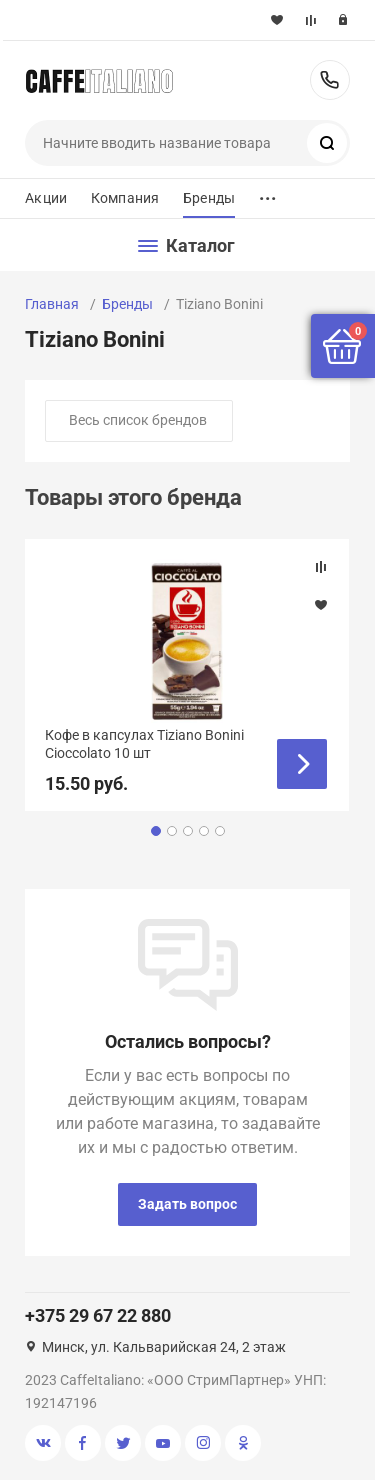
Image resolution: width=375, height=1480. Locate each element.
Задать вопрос (187, 1204)
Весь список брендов (138, 420)
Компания (125, 198)
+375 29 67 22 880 (330, 80)
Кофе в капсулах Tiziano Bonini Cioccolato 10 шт (144, 744)
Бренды (209, 198)
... (268, 193)
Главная (52, 304)
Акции (46, 198)
